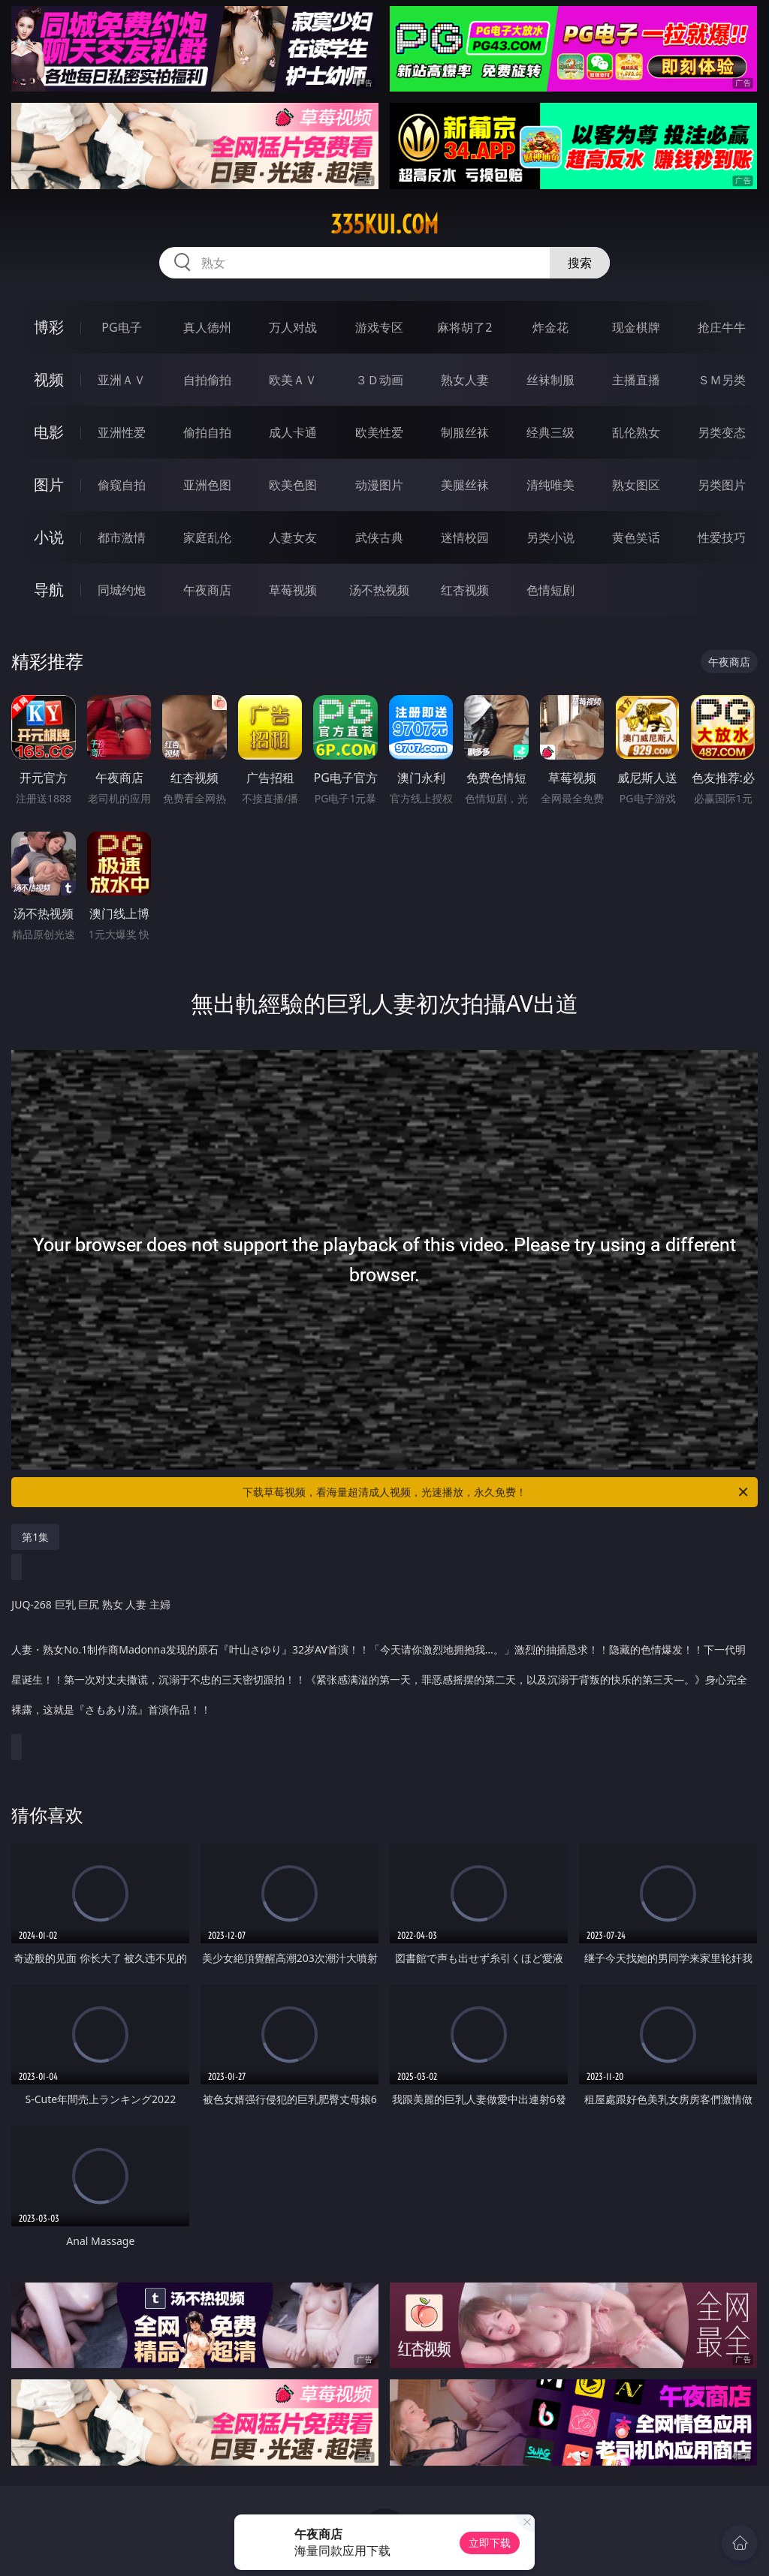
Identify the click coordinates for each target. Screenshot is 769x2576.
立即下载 (490, 2542)
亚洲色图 (207, 485)
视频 (49, 379)
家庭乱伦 (207, 537)
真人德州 (207, 327)
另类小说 (550, 537)
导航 (49, 589)
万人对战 (293, 327)
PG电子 (121, 327)
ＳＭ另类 (722, 380)
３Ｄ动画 (379, 380)
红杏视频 (465, 590)
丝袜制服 (550, 380)
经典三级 (550, 432)
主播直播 (636, 380)
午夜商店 (207, 590)
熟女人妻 (465, 380)
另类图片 (722, 485)
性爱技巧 (722, 537)
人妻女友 (293, 537)
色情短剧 (550, 590)
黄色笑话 (636, 537)
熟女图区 (636, 485)
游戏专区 (379, 327)
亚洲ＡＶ (122, 380)
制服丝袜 (465, 432)
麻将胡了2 (464, 327)
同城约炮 (122, 590)
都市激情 (122, 537)
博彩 (49, 327)
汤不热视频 (379, 590)
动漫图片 (379, 485)
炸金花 (550, 327)
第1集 (35, 1537)
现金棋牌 (636, 327)
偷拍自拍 (207, 432)
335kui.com (384, 224)
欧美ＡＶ (293, 380)
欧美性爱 (379, 432)
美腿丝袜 (465, 485)
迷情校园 (465, 537)
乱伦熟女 (636, 432)
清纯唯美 (550, 485)
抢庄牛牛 (722, 327)
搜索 (580, 262)
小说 (49, 537)
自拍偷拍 (207, 380)
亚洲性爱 (122, 432)
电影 (49, 432)
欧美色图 (293, 485)
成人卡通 (293, 432)
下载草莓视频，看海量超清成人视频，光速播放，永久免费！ (496, 1492)
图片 (49, 484)
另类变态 (722, 432)
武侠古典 (379, 537)
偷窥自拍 (122, 485)
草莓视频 (293, 590)
